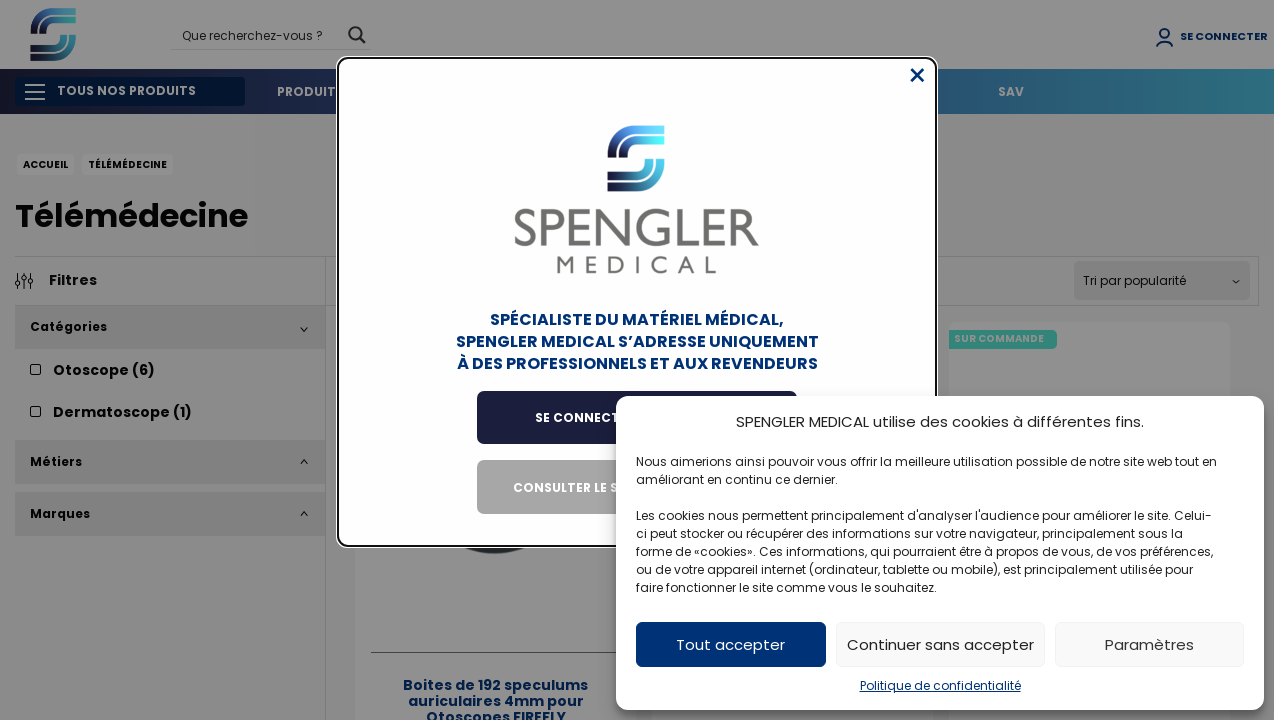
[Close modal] (917, 91)
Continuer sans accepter (940, 644)
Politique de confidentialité (940, 685)
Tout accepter (730, 644)
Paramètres (1149, 644)
